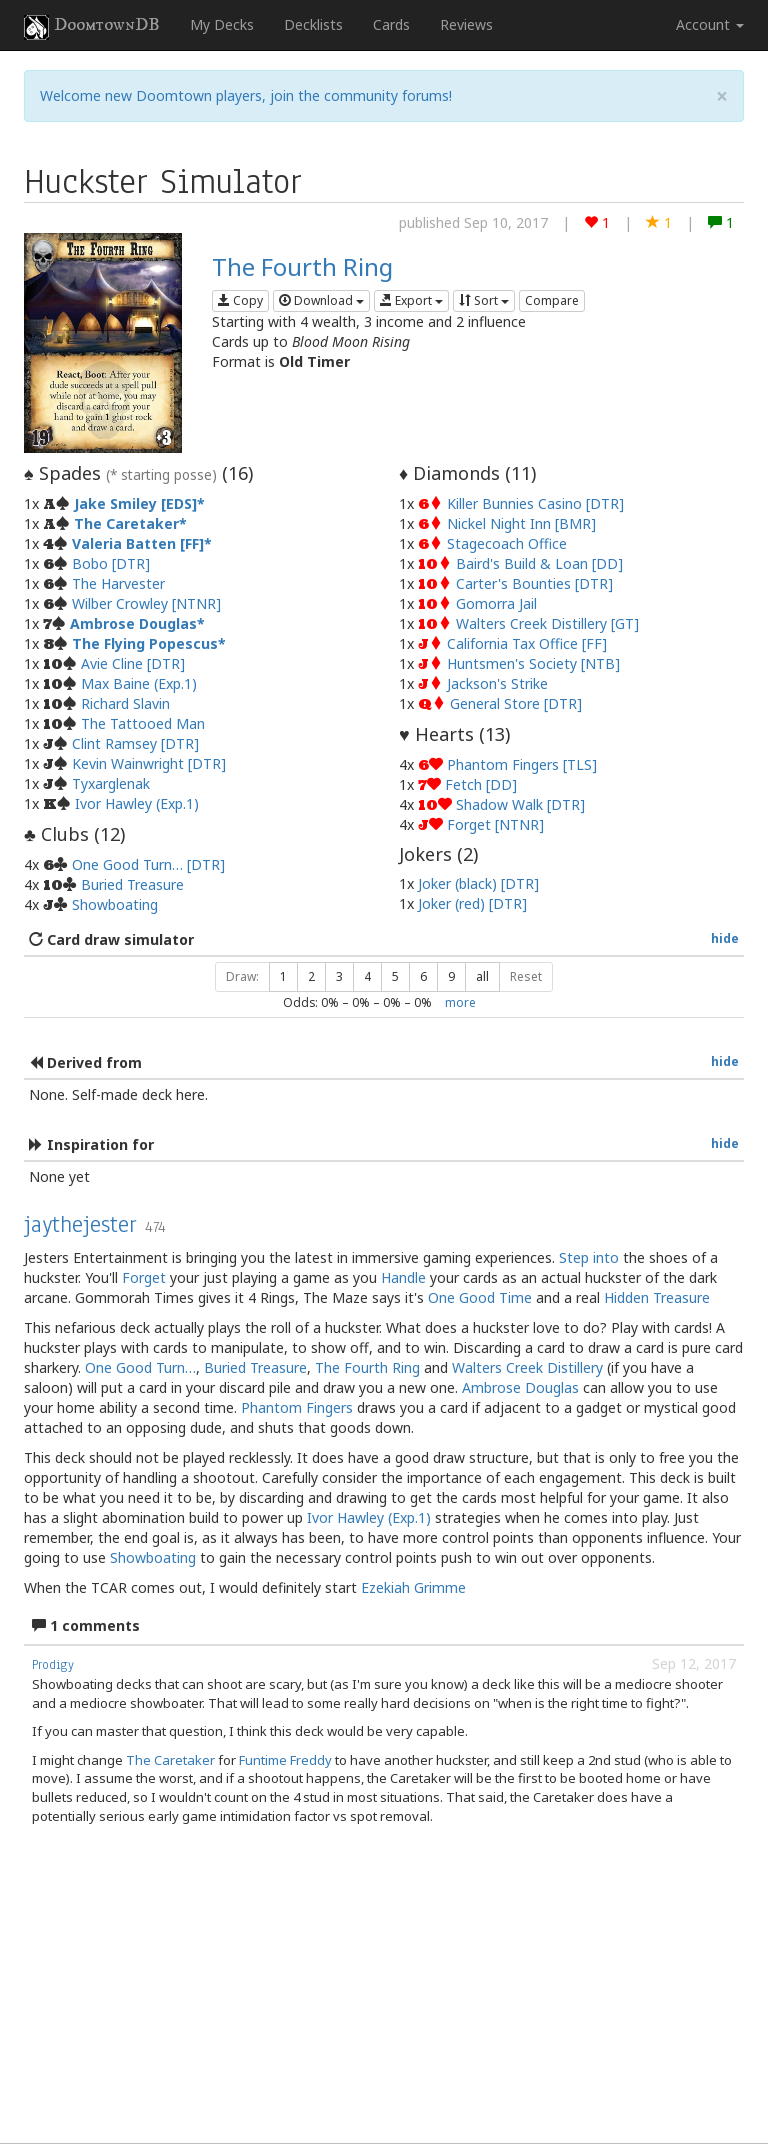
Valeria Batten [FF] (138, 543)
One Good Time (480, 1297)
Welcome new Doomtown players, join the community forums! (246, 95)
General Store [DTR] (516, 703)
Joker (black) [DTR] (478, 883)
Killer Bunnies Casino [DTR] (535, 503)
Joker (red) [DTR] (472, 903)
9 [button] (451, 976)
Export (411, 300)
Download (321, 300)
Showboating (115, 904)
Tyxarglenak (111, 783)
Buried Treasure (132, 884)
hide (725, 938)
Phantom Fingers (297, 1407)
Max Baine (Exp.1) (139, 683)
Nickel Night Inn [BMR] (521, 523)
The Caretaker (126, 523)
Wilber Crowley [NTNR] (146, 603)
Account (710, 24)
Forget (144, 1277)
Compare (552, 300)
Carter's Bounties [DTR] (534, 583)
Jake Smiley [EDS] (135, 503)
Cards (391, 24)
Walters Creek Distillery (527, 1367)
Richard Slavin (125, 703)
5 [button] (395, 976)
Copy (240, 300)
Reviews (466, 24)
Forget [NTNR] (495, 824)
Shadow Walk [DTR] (520, 804)
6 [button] (423, 976)
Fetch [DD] (481, 784)
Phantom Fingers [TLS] (522, 764)
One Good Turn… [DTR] (148, 864)
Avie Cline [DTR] (133, 663)
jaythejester (80, 1224)
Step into (589, 1257)
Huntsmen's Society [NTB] (533, 663)
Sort (484, 300)
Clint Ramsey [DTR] (135, 743)
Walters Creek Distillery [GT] (547, 623)
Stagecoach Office (507, 543)
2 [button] (311, 976)
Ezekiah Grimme (413, 1587)
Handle (403, 1277)
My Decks (222, 24)
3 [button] (339, 976)
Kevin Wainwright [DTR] (149, 763)
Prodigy (53, 1665)
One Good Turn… (140, 1367)
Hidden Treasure (657, 1297)
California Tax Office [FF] (527, 643)
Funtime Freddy (285, 1760)
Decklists (313, 24)
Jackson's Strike (497, 683)
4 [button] (367, 976)
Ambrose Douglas (133, 623)
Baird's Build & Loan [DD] (539, 563)
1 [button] (283, 976)
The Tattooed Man (143, 723)
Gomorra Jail (496, 603)
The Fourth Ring (302, 266)
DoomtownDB (92, 27)
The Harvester (118, 583)
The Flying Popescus (145, 643)
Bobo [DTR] (111, 563)
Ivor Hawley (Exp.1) (137, 803)
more (460, 1002)
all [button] (482, 976)
